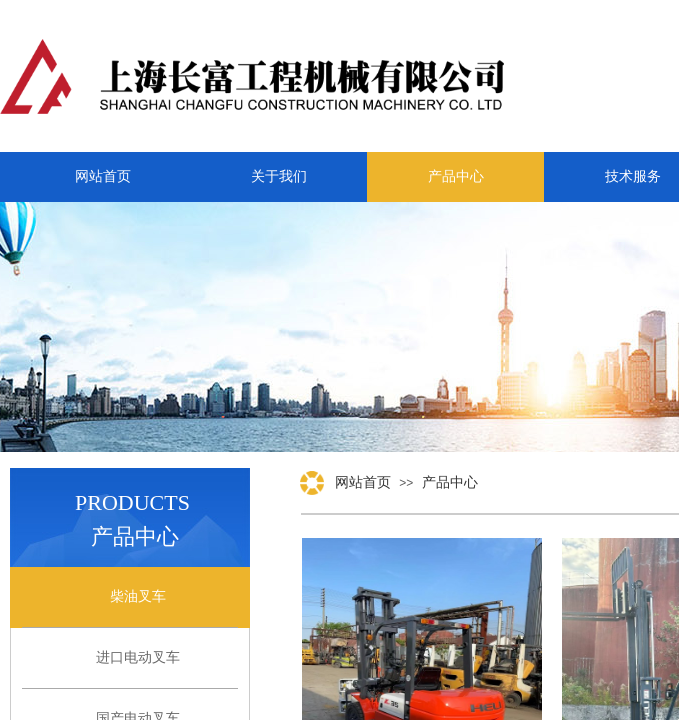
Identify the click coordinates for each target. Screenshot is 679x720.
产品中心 (450, 482)
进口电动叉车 (138, 657)
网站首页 (363, 482)
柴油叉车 (138, 596)
